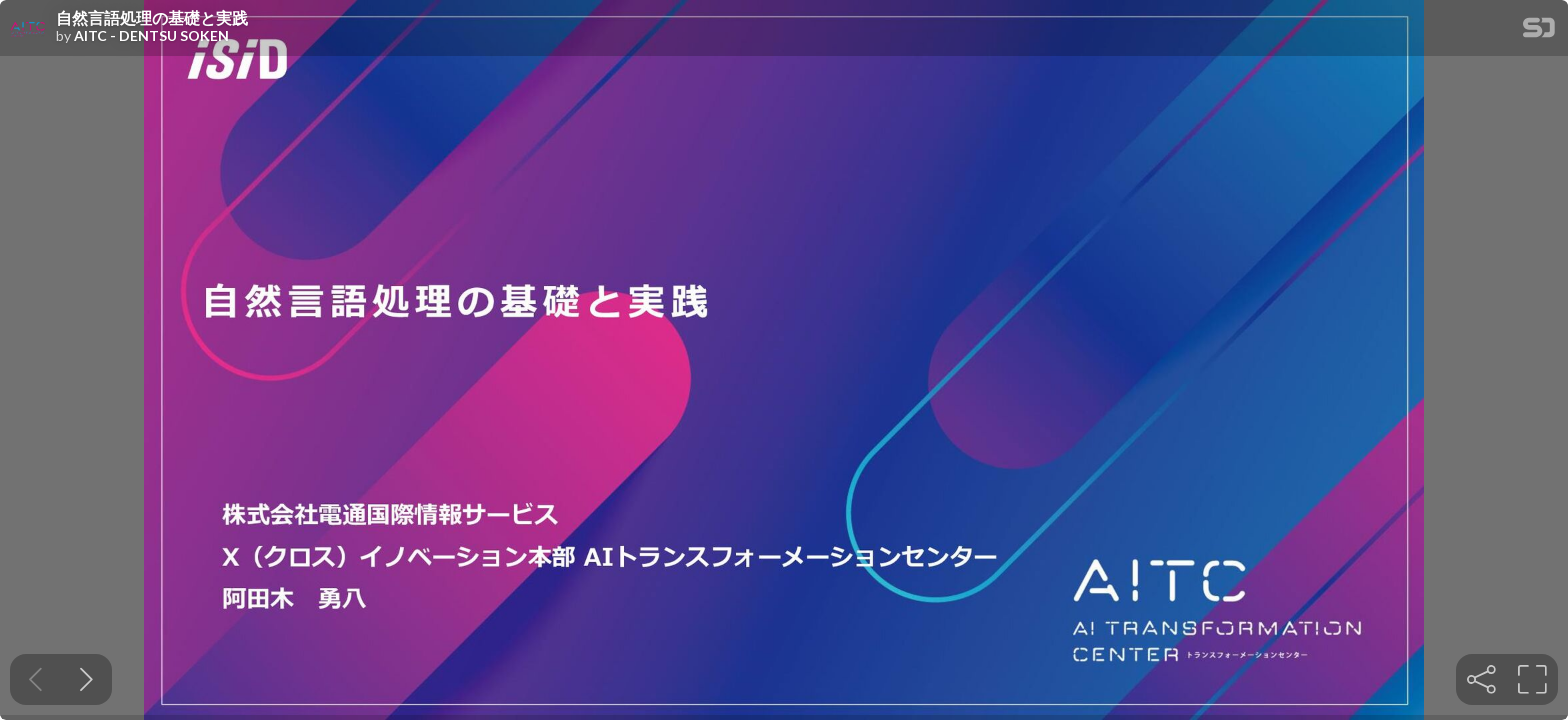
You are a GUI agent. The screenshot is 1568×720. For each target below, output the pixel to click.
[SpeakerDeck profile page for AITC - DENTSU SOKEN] (28, 29)
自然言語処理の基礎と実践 (152, 18)
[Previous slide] (35, 679)
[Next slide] (86, 679)
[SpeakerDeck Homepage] (1539, 31)
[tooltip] (1481, 679)
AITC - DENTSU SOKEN (151, 36)
